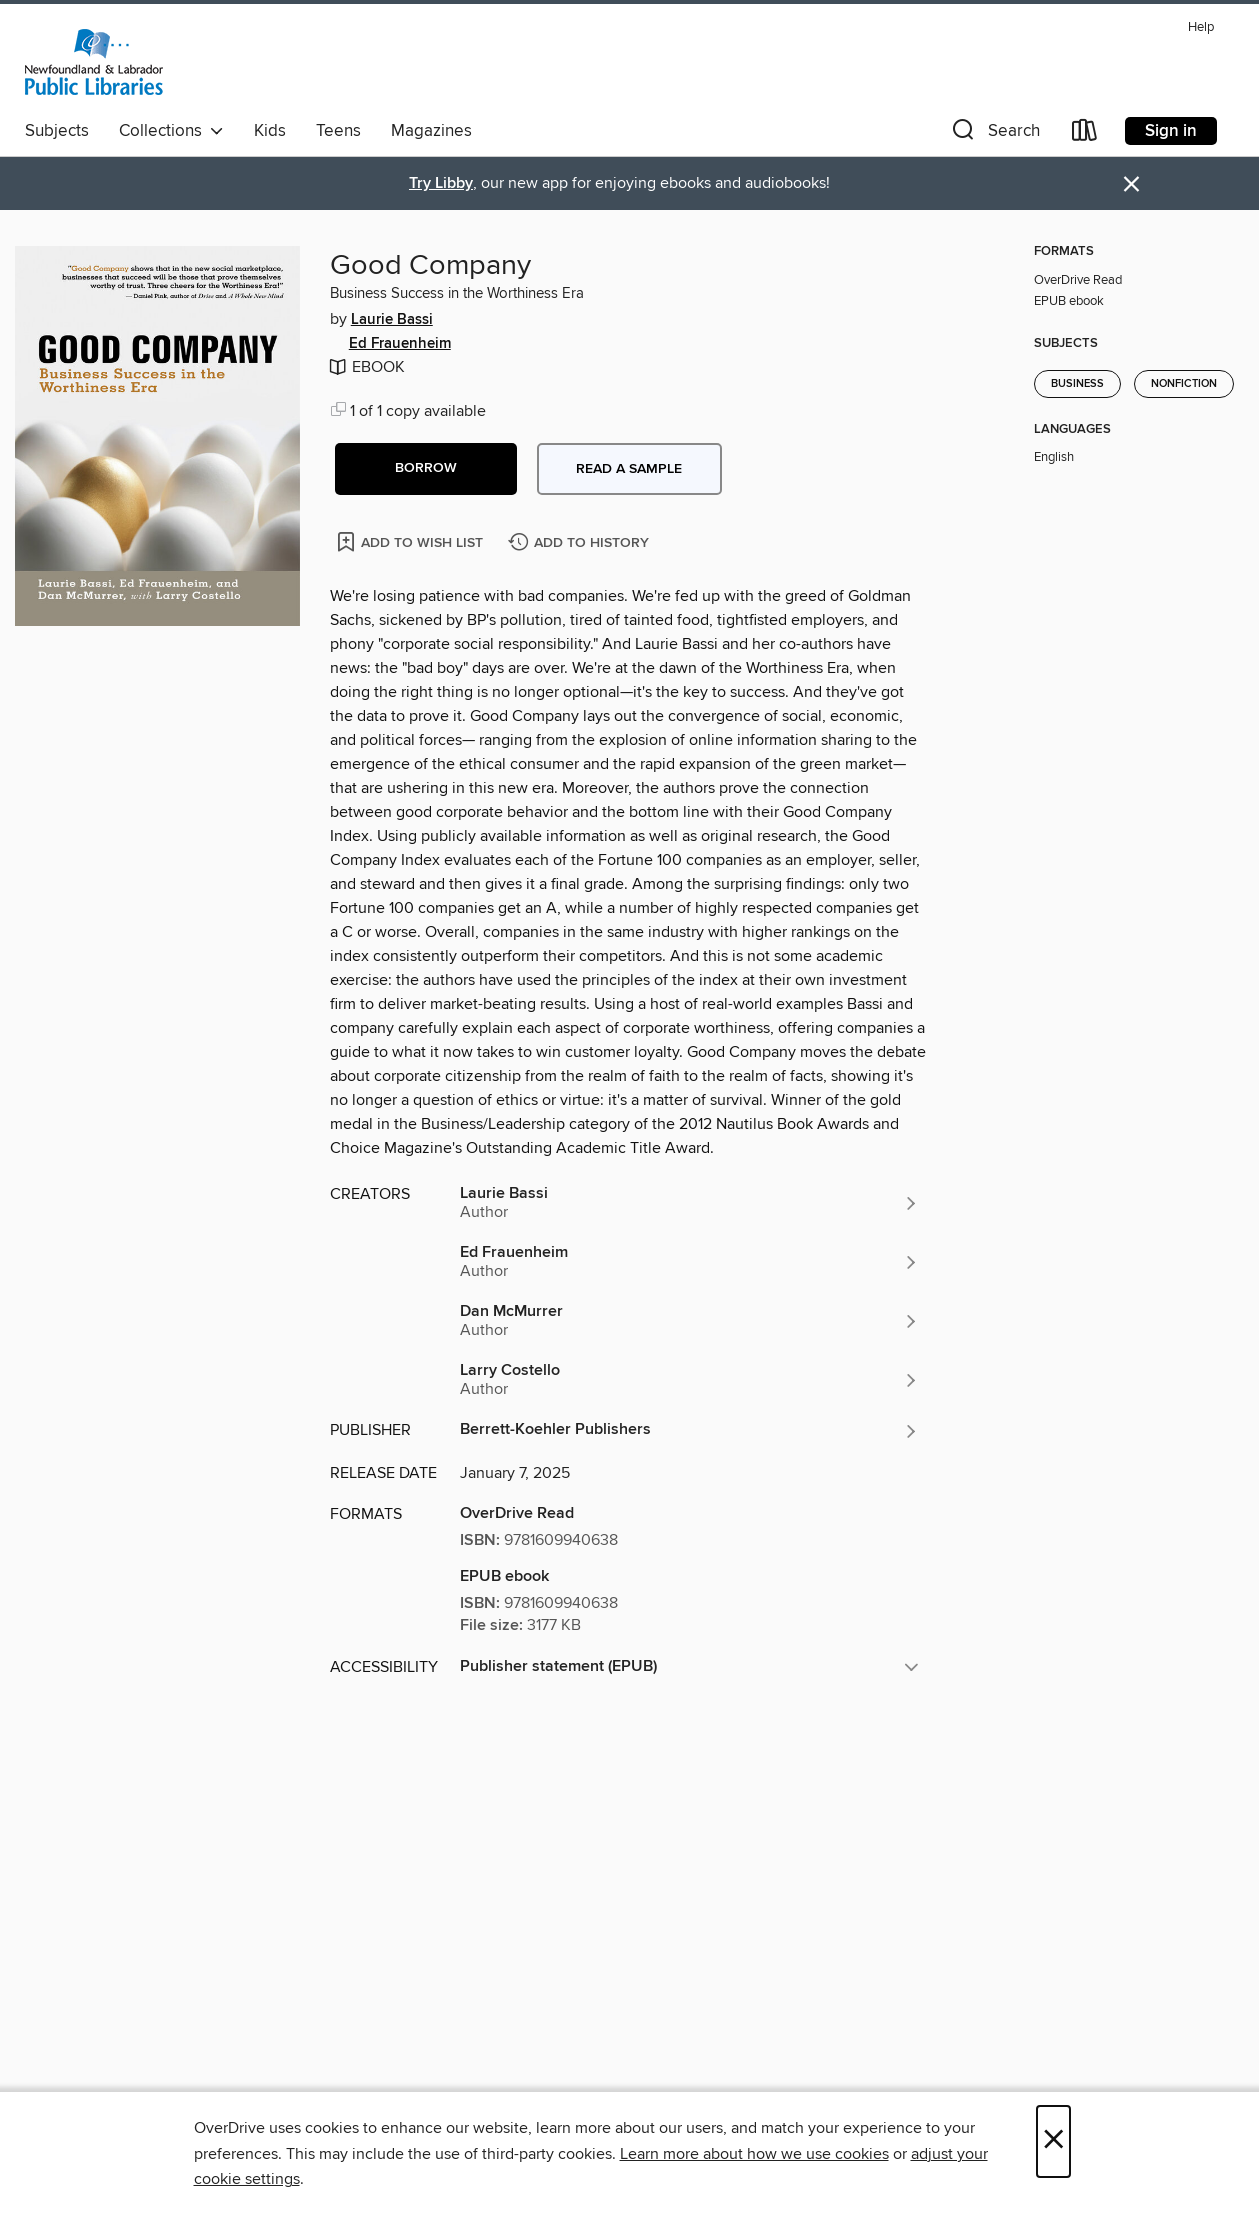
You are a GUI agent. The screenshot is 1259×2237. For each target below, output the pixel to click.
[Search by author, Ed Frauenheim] (690, 1262)
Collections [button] (171, 131)
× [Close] (1053, 2141)
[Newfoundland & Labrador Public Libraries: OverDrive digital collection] (94, 62)
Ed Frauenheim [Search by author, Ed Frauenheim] (400, 344)
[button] (994, 134)
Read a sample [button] (629, 469)
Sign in (1171, 131)
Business (1077, 384)
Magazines (431, 131)
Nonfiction (1184, 384)
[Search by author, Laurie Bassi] (690, 1203)
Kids (270, 131)
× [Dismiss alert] (1131, 184)
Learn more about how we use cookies (754, 2154)
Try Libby (441, 183)
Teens (338, 131)
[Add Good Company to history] (581, 543)
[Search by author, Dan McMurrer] (690, 1321)
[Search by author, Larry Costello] (690, 1380)
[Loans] (1085, 134)
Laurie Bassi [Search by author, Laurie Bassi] (392, 320)
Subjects (57, 131)
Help (1201, 27)
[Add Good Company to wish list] (411, 541)
